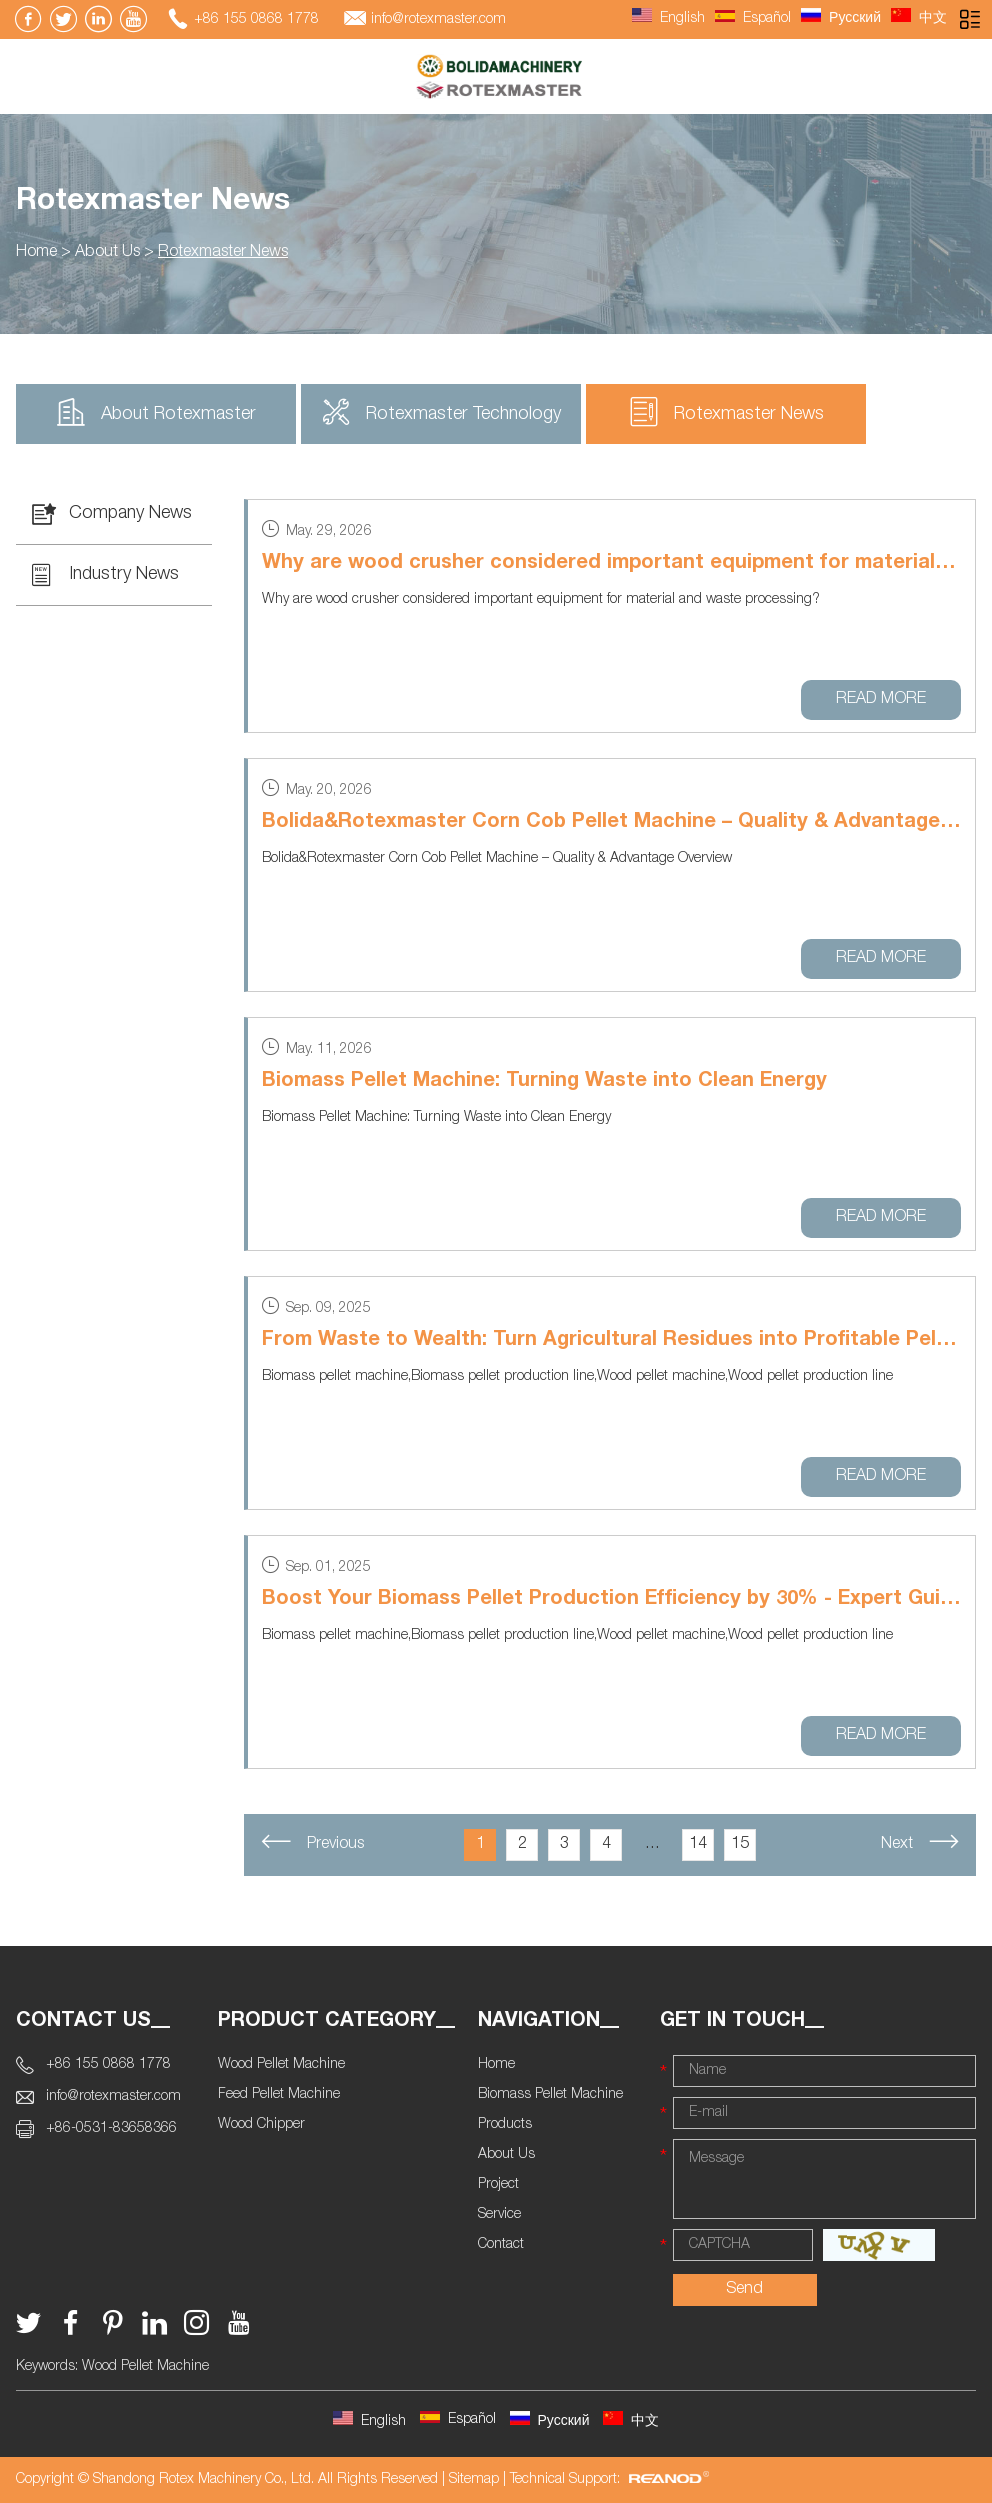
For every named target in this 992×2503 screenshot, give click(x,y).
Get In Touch (732, 2022)
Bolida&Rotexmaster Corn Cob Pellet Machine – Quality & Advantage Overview (611, 823)
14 (698, 1845)
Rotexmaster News (153, 203)
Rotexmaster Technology (441, 412)
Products (505, 2125)
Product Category (327, 2022)
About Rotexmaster (156, 412)
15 (740, 1845)
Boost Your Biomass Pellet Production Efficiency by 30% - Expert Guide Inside (611, 1600)
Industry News (105, 575)
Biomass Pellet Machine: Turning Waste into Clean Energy (544, 1082)
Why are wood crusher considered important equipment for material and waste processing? (541, 600)
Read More (881, 700)
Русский (841, 19)
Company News (112, 514)
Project (498, 2185)
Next (920, 1842)
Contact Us (83, 2022)
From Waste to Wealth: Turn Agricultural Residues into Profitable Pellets (611, 1341)
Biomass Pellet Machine (550, 2095)
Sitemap (474, 2480)
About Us (107, 253)
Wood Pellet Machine (281, 2065)
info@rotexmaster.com (438, 20)
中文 (919, 19)
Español (753, 19)
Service (499, 2215)
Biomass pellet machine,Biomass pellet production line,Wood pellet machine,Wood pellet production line (577, 1377)
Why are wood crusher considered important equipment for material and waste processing (611, 564)
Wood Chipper (261, 2125)
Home (36, 253)
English (668, 19)
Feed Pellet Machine (279, 2095)
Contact (501, 2245)
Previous (312, 1842)
